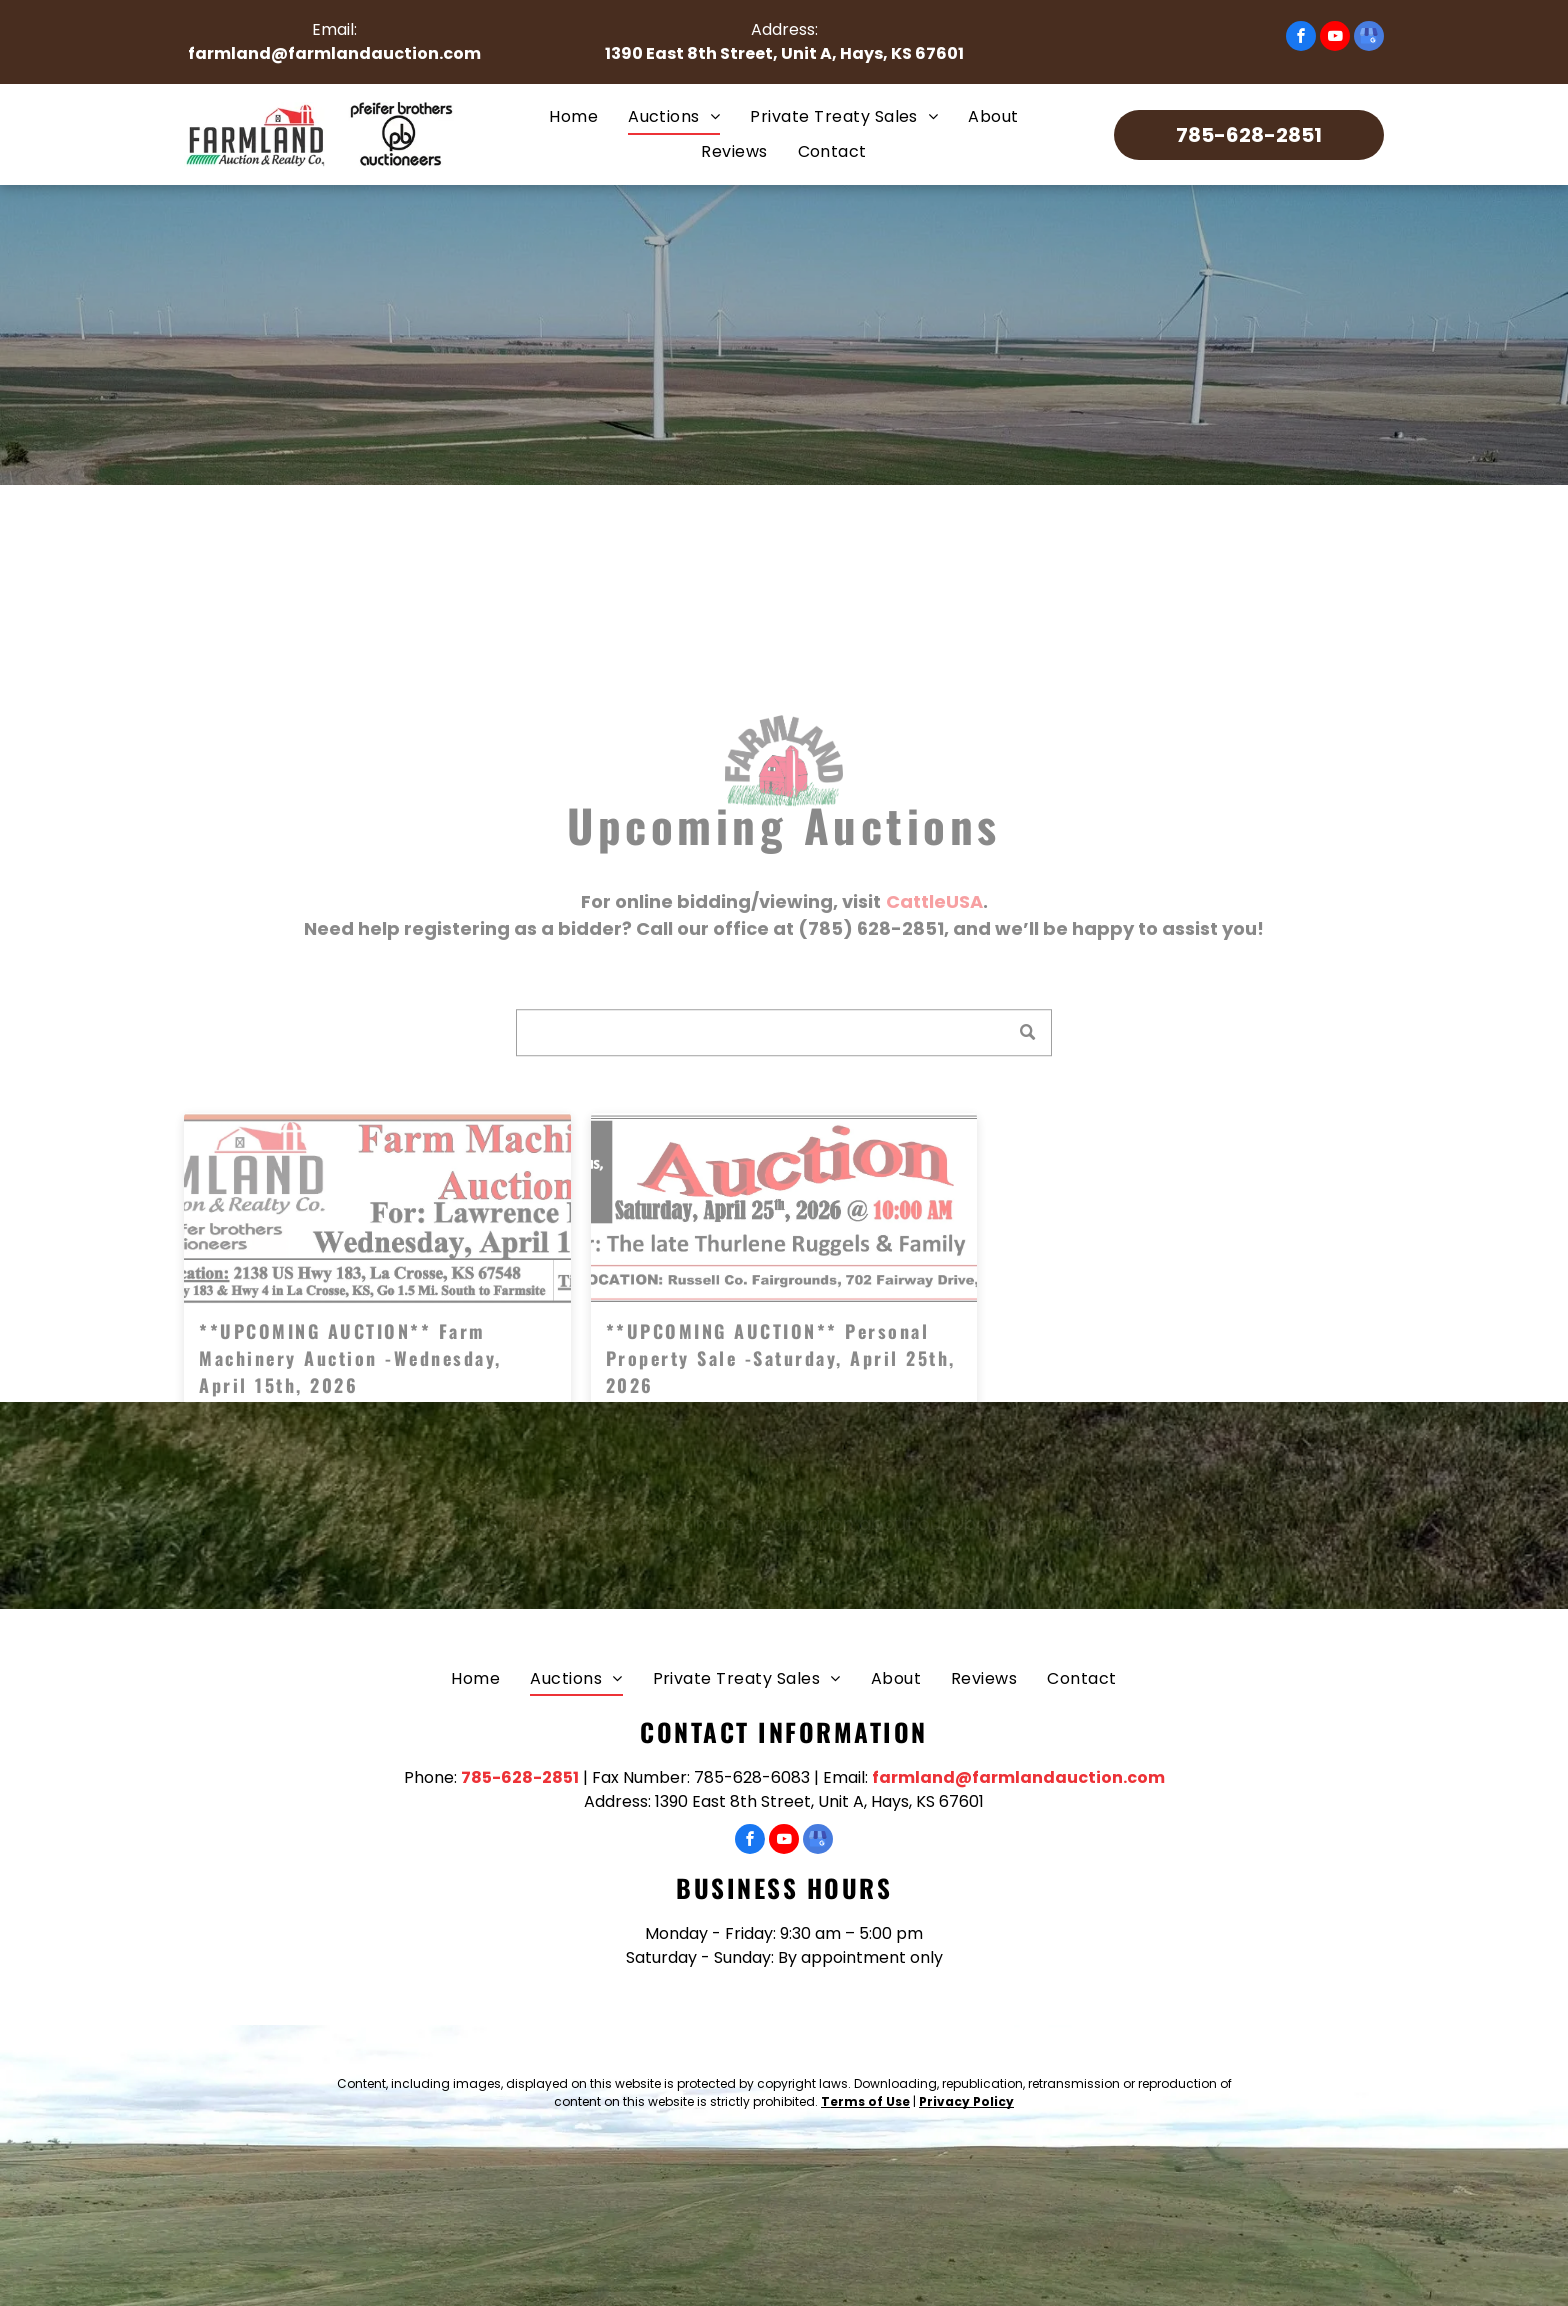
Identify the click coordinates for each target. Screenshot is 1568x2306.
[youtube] (1335, 38)
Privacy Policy (966, 2101)
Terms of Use (865, 2101)
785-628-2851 (520, 1777)
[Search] (784, 1101)
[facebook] (1301, 38)
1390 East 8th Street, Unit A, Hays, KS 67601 (784, 53)
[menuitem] (573, 117)
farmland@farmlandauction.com (334, 53)
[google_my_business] (1369, 38)
